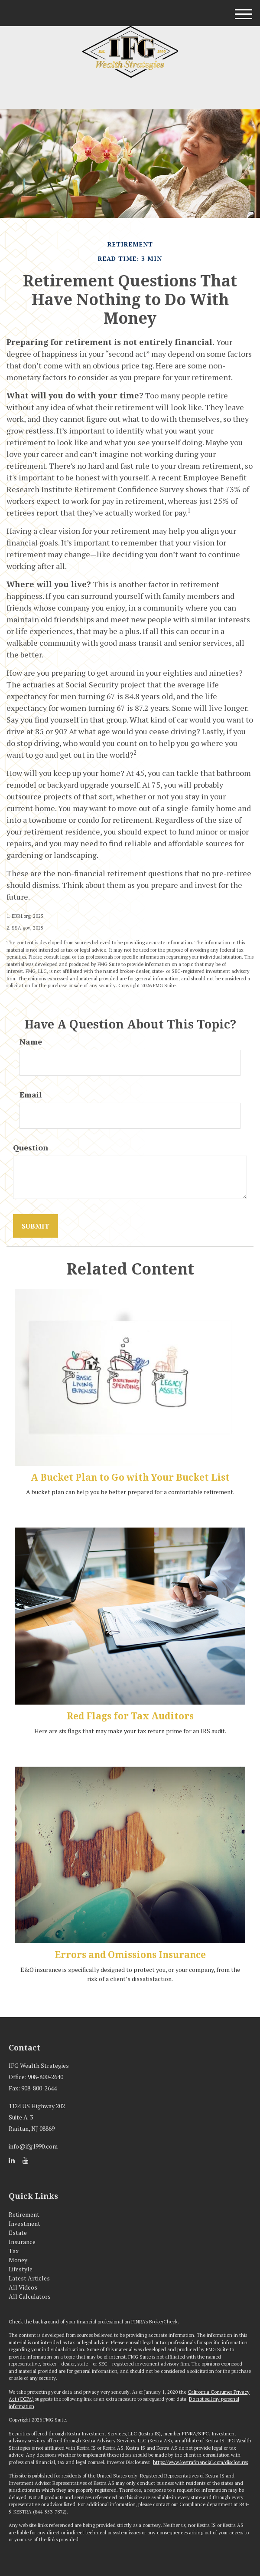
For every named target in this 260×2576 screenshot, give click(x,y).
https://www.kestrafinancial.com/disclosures (200, 2462)
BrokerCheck (163, 2322)
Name (31, 1041)
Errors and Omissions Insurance (130, 1954)
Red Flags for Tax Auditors (130, 1716)
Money (18, 2260)
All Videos (23, 2287)
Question (30, 1147)
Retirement (24, 2214)
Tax (14, 2251)
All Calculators (30, 2296)
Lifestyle (20, 2269)
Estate (18, 2232)
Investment (24, 2223)
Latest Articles (29, 2278)
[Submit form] (35, 1226)
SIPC (203, 2434)
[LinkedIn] (12, 2160)
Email (31, 1094)
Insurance (22, 2242)
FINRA (189, 2434)
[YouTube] (26, 2160)
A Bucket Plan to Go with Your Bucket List (130, 1477)
